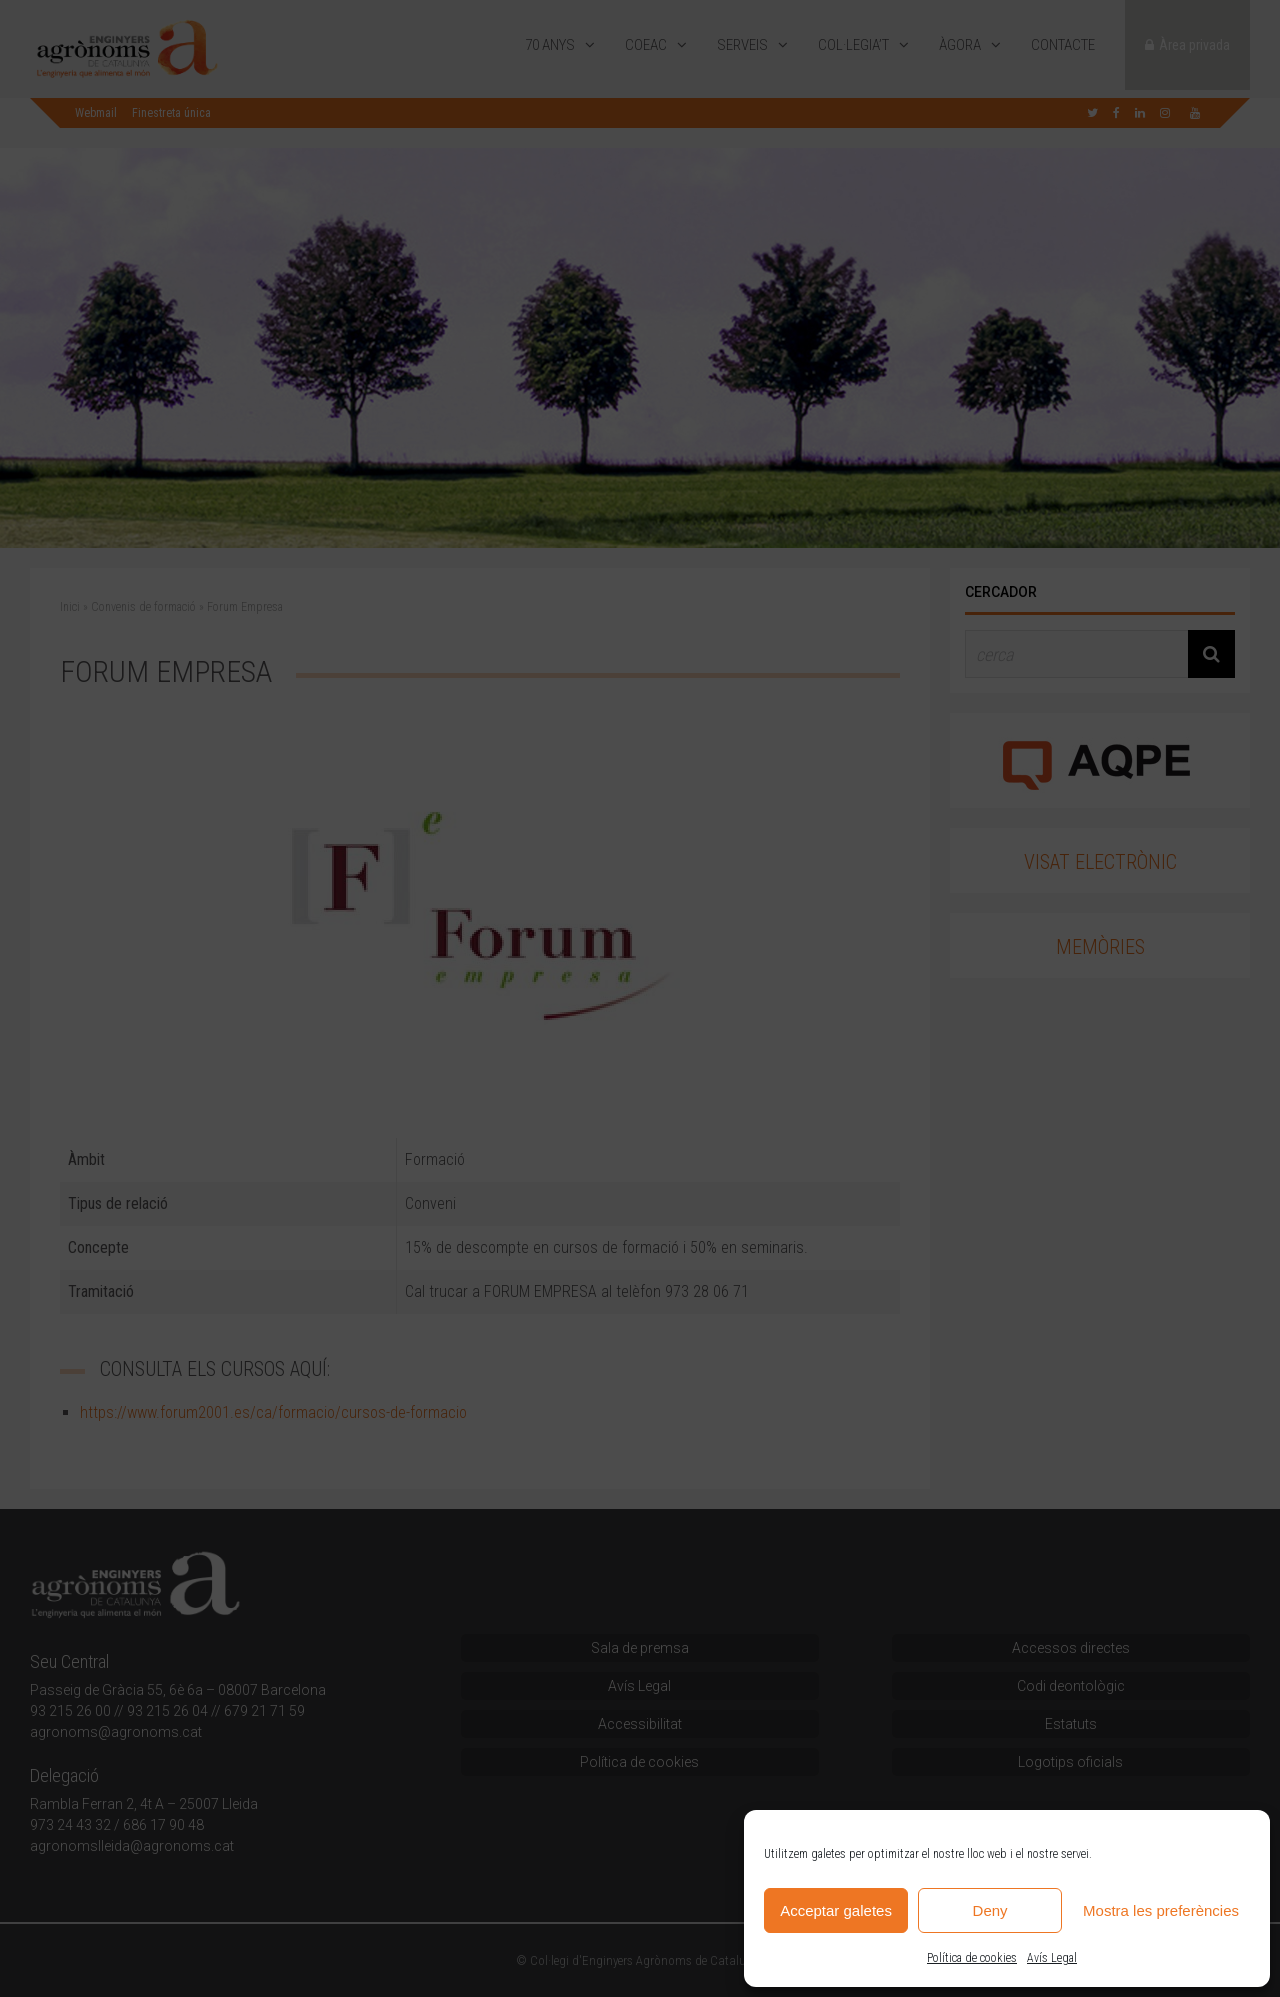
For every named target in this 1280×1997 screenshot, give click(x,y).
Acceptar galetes (836, 1910)
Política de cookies (972, 1958)
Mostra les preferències (1161, 1910)
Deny (990, 1910)
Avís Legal (1052, 1958)
